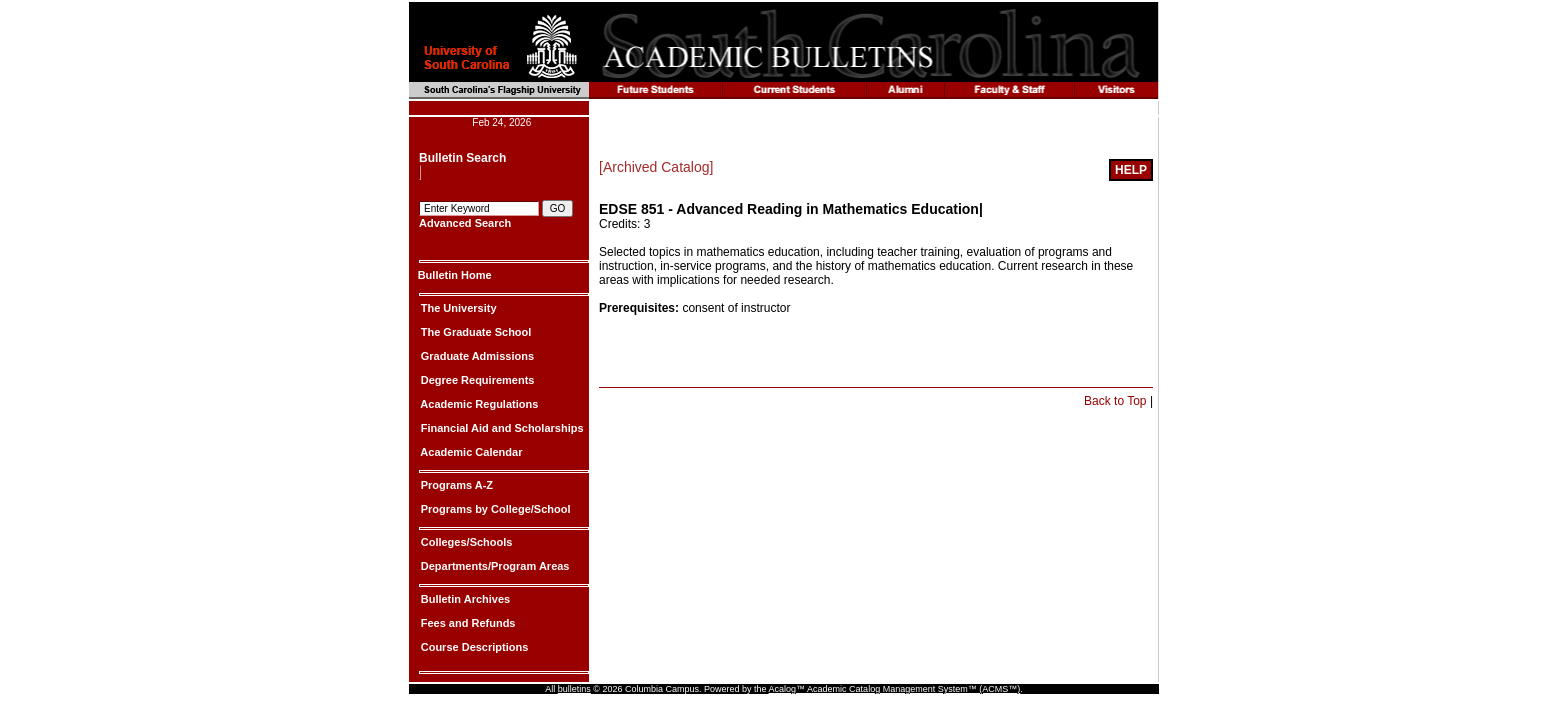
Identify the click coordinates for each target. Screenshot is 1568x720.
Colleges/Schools (465, 542)
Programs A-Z (455, 485)
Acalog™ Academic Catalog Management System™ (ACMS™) (895, 689)
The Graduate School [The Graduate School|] (475, 332)
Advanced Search (465, 223)
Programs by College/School (494, 509)
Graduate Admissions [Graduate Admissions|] (476, 356)
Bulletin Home (455, 275)
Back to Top (1115, 401)
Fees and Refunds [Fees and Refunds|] (467, 623)
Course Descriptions (473, 647)
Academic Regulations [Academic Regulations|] (478, 404)
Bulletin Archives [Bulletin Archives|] (464, 599)
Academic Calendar (470, 452)
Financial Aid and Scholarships (501, 428)
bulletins (574, 689)
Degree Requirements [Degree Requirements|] (476, 380)
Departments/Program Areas (494, 566)
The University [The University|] (457, 308)
